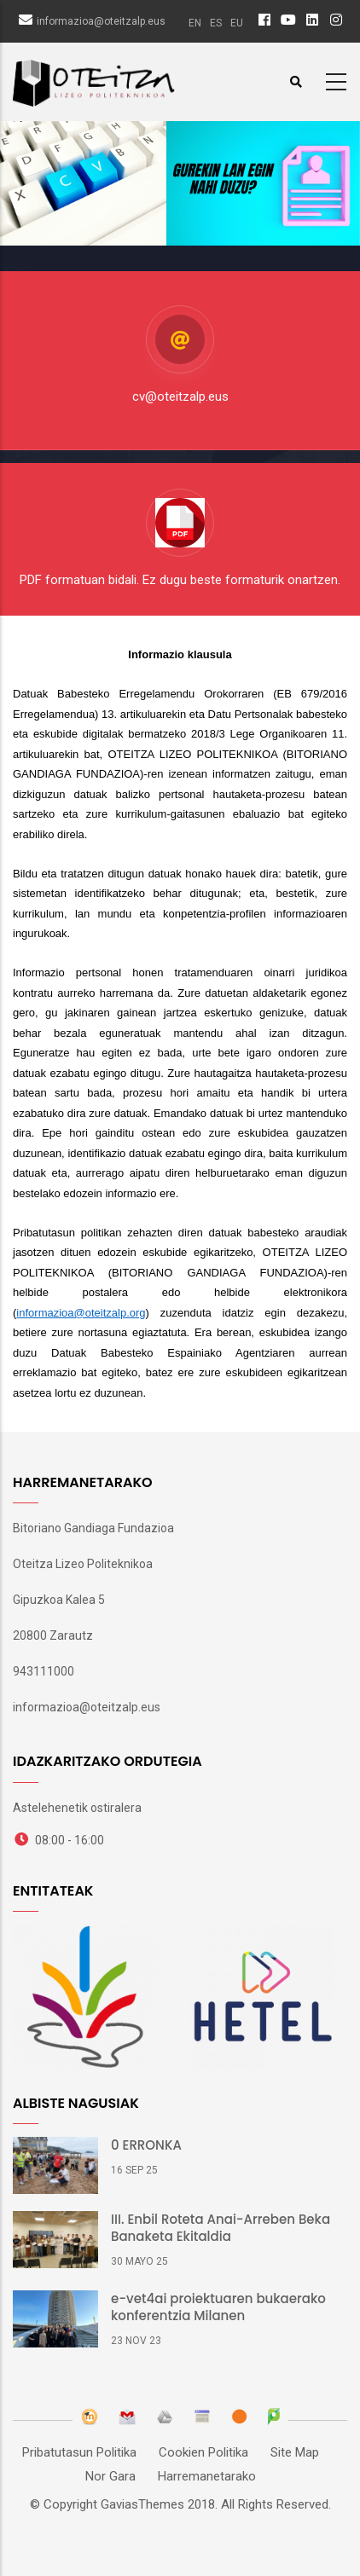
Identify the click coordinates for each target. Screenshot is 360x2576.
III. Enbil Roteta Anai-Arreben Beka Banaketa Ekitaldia (220, 2228)
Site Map (294, 2452)
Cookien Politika (203, 2452)
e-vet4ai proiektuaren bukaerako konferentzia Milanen (218, 2307)
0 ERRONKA (146, 2145)
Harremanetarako (207, 2476)
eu (236, 23)
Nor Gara (110, 2476)
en (195, 23)
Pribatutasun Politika (79, 2452)
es (216, 23)
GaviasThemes (142, 2504)
